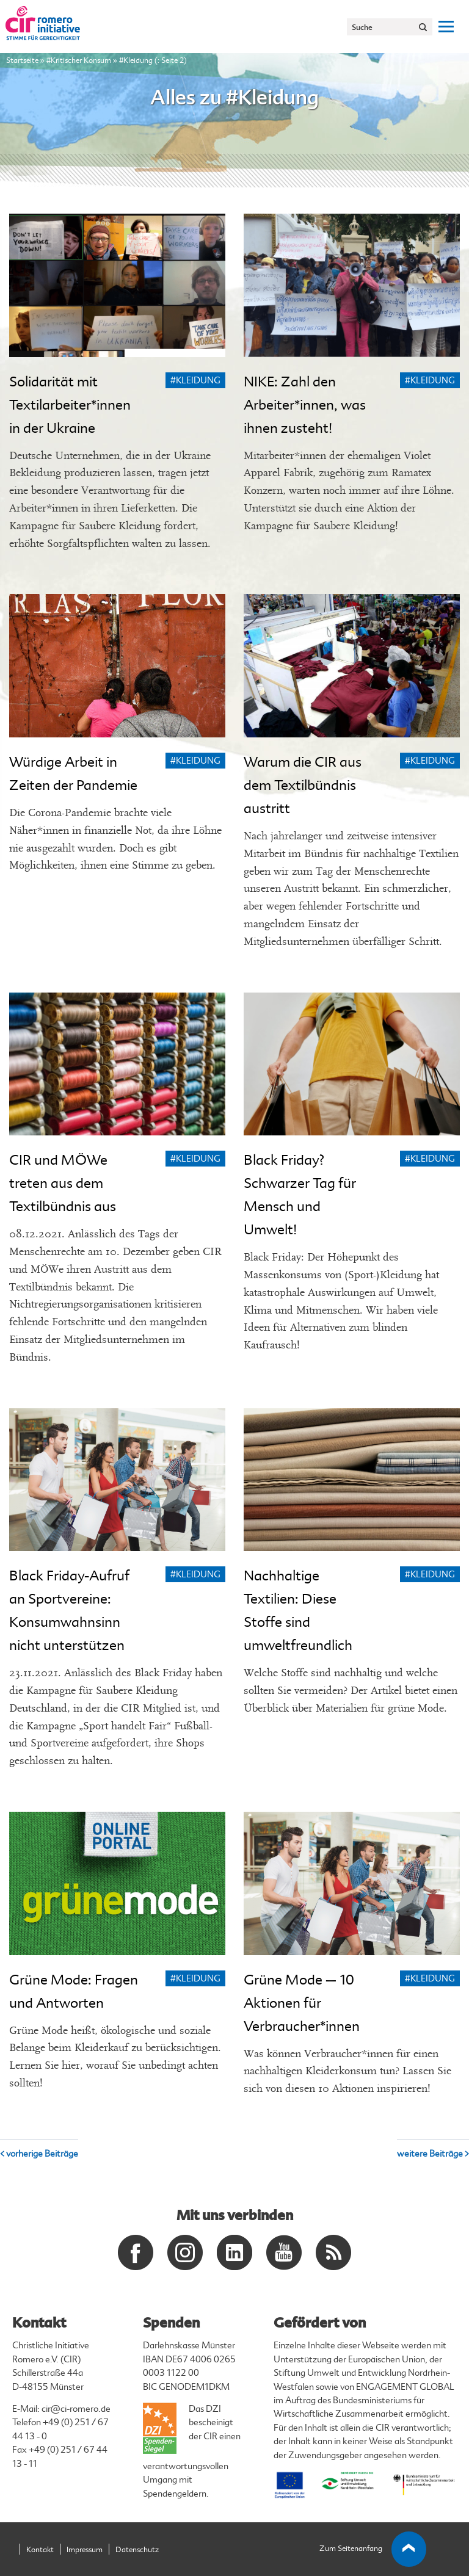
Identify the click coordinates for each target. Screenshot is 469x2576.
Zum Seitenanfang (373, 2549)
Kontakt (40, 2549)
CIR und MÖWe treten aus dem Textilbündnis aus (62, 1183)
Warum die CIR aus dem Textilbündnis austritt (303, 785)
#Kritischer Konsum (78, 60)
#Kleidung (195, 380)
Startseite (22, 60)
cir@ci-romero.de (76, 2409)
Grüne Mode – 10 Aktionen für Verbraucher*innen (302, 2003)
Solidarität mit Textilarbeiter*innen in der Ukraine (70, 405)
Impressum (85, 2549)
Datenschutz (137, 2549)
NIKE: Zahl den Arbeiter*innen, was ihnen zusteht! (305, 405)
